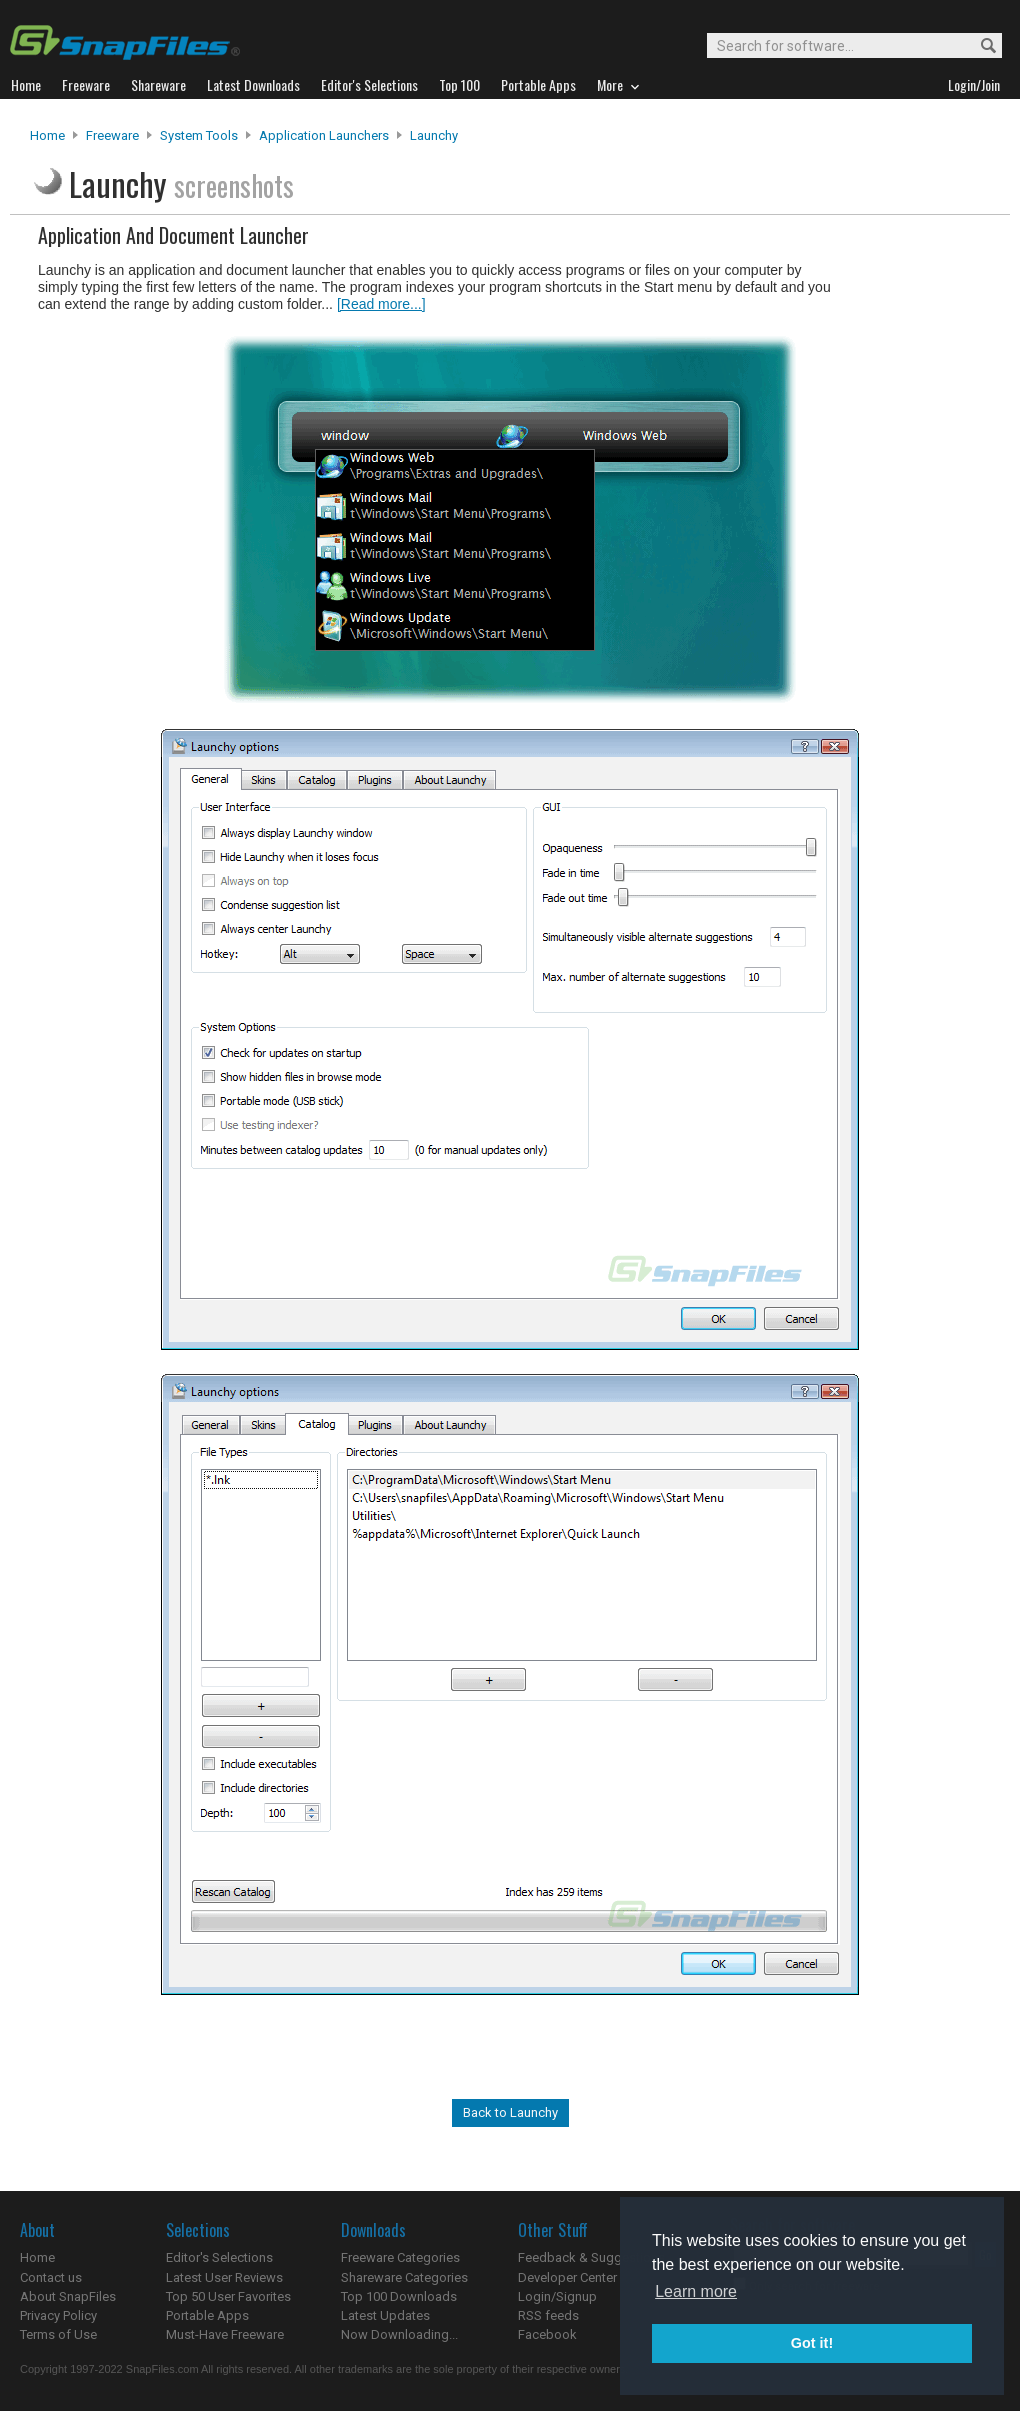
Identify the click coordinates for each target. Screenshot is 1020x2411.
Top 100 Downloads (399, 2296)
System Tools (199, 135)
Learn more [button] (696, 2291)
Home (47, 135)
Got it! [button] (812, 2343)
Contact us (51, 2277)
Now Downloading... (399, 2334)
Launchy (434, 135)
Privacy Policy (58, 2315)
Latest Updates (385, 2315)
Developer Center (567, 2277)
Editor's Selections (219, 2257)
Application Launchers (324, 135)
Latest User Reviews (224, 2277)
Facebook (547, 2334)
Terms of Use (58, 2334)
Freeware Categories (400, 2257)
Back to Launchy (510, 2112)
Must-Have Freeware (225, 2334)
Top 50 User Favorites (228, 2296)
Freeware (112, 135)
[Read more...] (381, 304)
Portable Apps (207, 2315)
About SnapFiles (68, 2296)
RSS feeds (548, 2315)
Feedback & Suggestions (591, 2257)
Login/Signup (557, 2296)
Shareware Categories (404, 2277)
